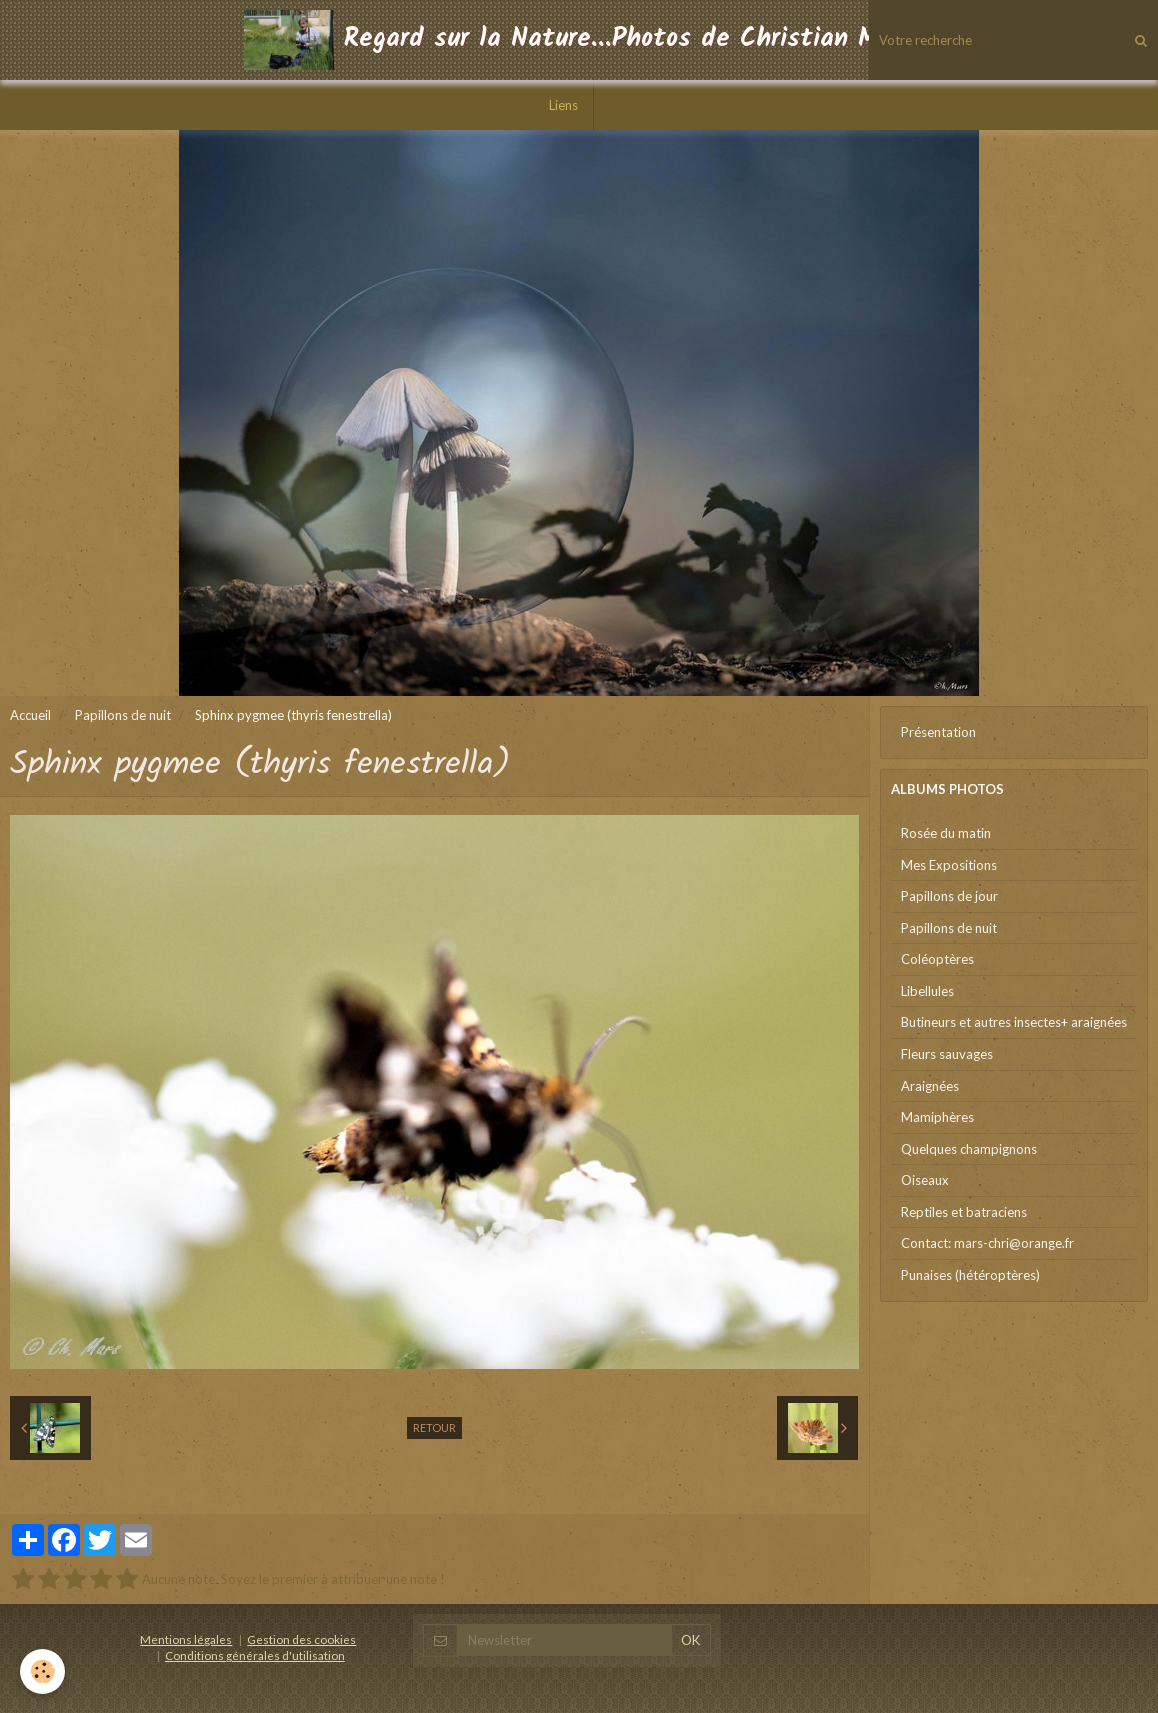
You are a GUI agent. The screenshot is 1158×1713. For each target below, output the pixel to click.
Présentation (938, 732)
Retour (434, 1427)
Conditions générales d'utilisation (255, 1655)
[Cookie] (42, 1671)
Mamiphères (937, 1117)
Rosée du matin (946, 833)
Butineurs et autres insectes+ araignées (1014, 1022)
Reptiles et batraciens (964, 1212)
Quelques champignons (969, 1149)
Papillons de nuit (123, 715)
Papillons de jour (949, 896)
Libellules (927, 991)
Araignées (930, 1086)
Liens (563, 105)
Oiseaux (925, 1180)
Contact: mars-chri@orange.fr (987, 1243)
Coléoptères (937, 959)
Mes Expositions (949, 865)
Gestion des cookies (301, 1639)
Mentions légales (186, 1639)
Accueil (30, 715)
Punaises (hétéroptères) (970, 1275)
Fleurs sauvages (947, 1054)
